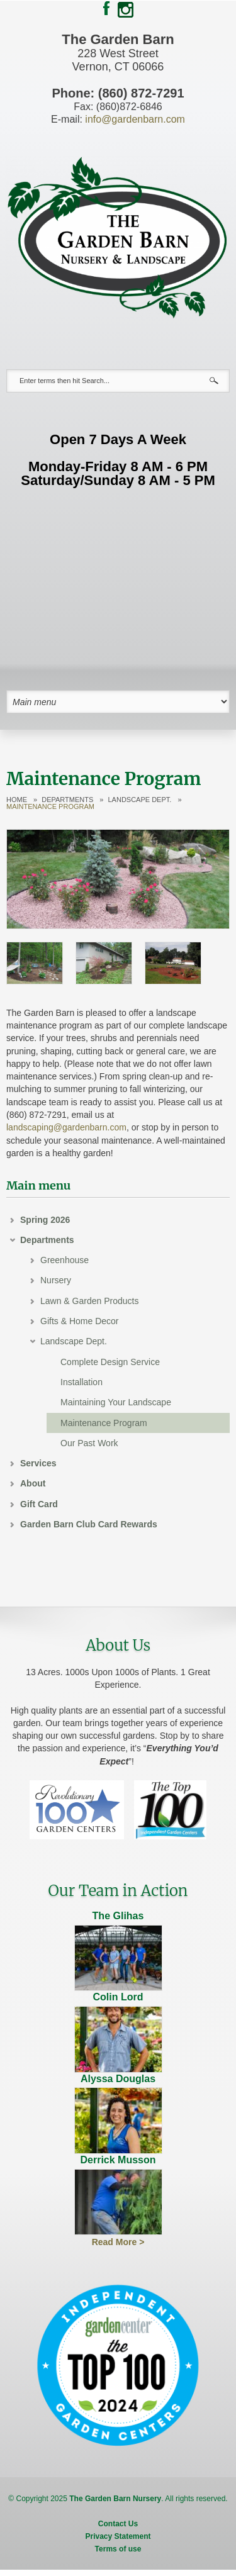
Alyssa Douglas (118, 2078)
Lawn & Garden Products (89, 1301)
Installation (81, 1382)
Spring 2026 (45, 1220)
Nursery (55, 1280)
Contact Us (118, 2523)
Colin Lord (118, 1997)
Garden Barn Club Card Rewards (88, 1524)
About (32, 1483)
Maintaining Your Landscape (115, 1402)
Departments (67, 799)
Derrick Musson (117, 2160)
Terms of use (118, 2549)
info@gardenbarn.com (135, 119)
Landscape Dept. (139, 799)
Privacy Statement (117, 2536)
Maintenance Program (103, 1423)
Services (38, 1463)
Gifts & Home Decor (79, 1321)
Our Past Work (89, 1443)
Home (16, 799)
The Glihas (118, 1915)
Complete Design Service (110, 1362)
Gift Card (39, 1504)
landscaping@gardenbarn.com (66, 1127)
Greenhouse (64, 1260)
